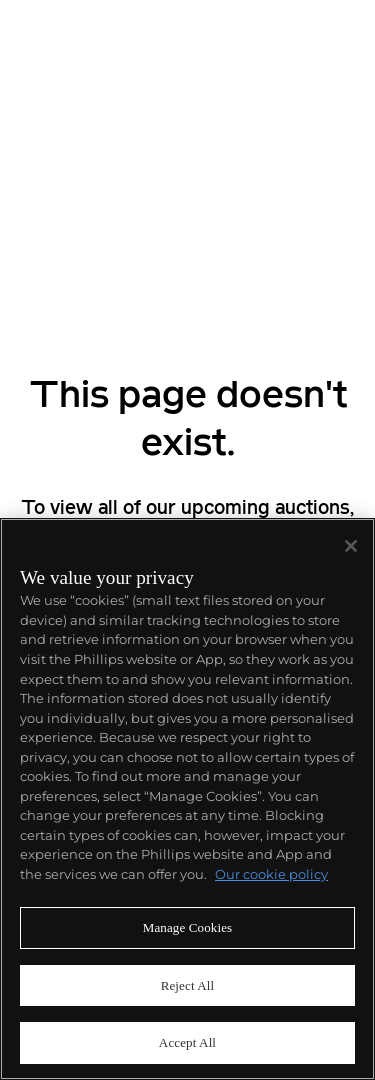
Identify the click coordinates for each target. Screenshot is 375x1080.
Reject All (188, 985)
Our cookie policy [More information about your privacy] (271, 874)
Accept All (187, 1042)
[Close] (351, 546)
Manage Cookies (188, 927)
